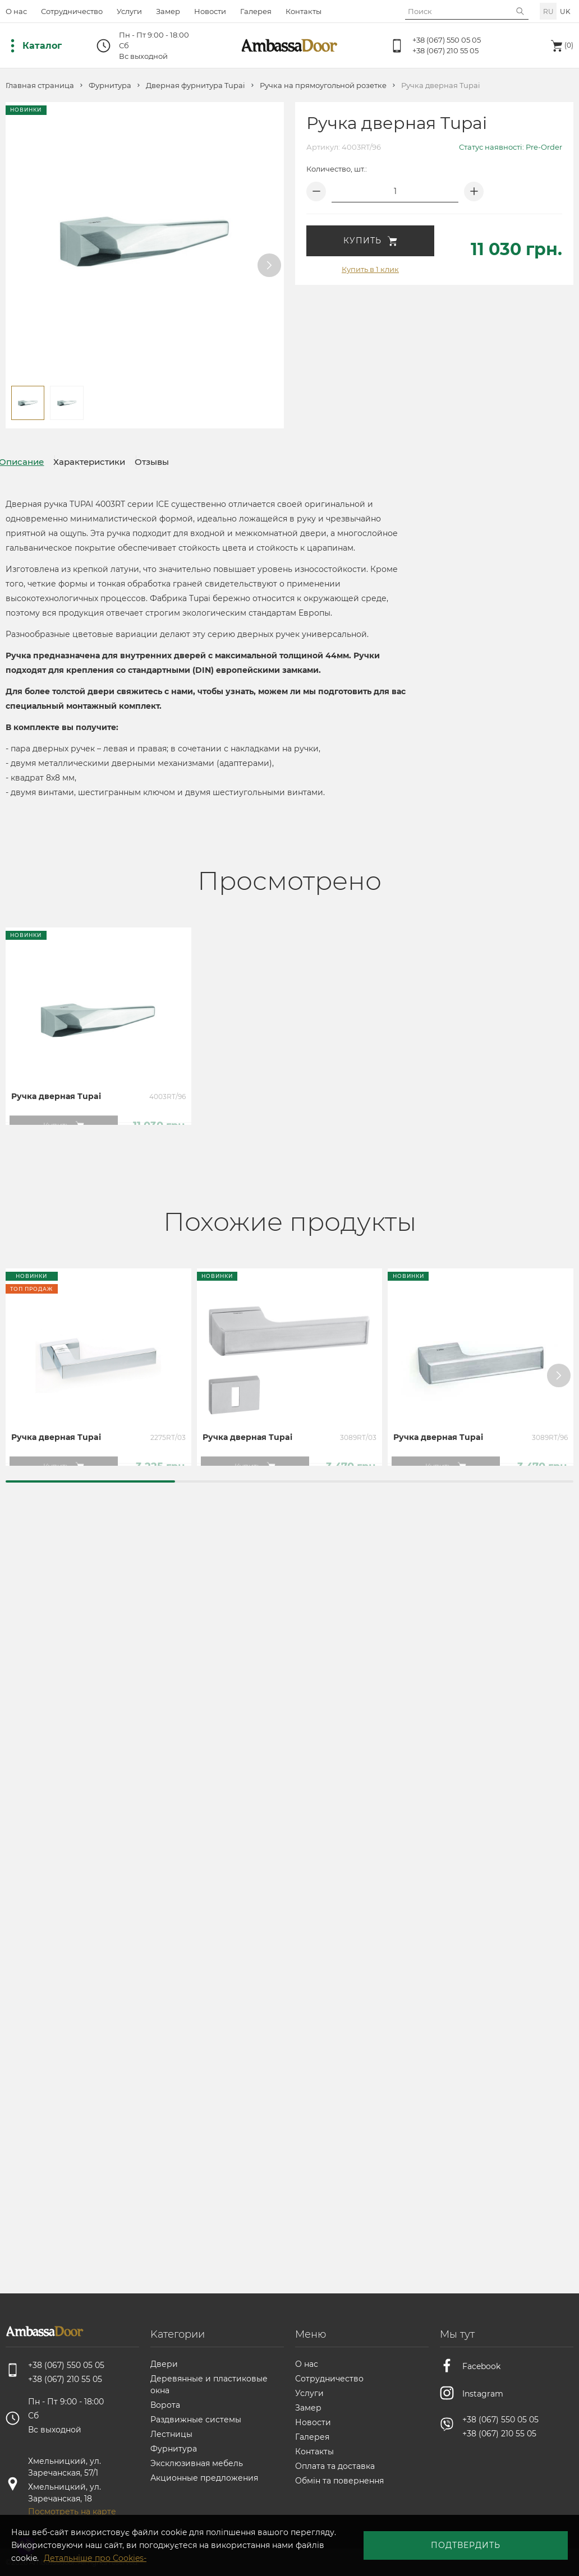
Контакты (303, 11)
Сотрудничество (72, 11)
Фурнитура (110, 85)
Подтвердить (501, 2547)
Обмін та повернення (339, 2481)
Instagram (482, 2390)
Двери (164, 2364)
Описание (30, 462)
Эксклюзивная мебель (196, 2463)
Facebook (481, 2365)
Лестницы (171, 2434)
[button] (268, 265)
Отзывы (195, 462)
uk (565, 11)
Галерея (256, 11)
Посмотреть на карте (72, 2511)
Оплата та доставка (335, 2466)
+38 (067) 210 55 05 (445, 50)
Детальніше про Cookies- (336, 2554)
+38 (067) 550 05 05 (446, 39)
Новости (210, 11)
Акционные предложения (204, 2478)
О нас (16, 11)
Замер (168, 11)
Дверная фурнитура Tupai (195, 85)
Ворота (165, 2405)
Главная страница (40, 85)
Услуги (129, 11)
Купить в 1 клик (370, 269)
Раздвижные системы (195, 2420)
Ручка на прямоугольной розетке (323, 85)
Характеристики (115, 462)
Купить (370, 241)
